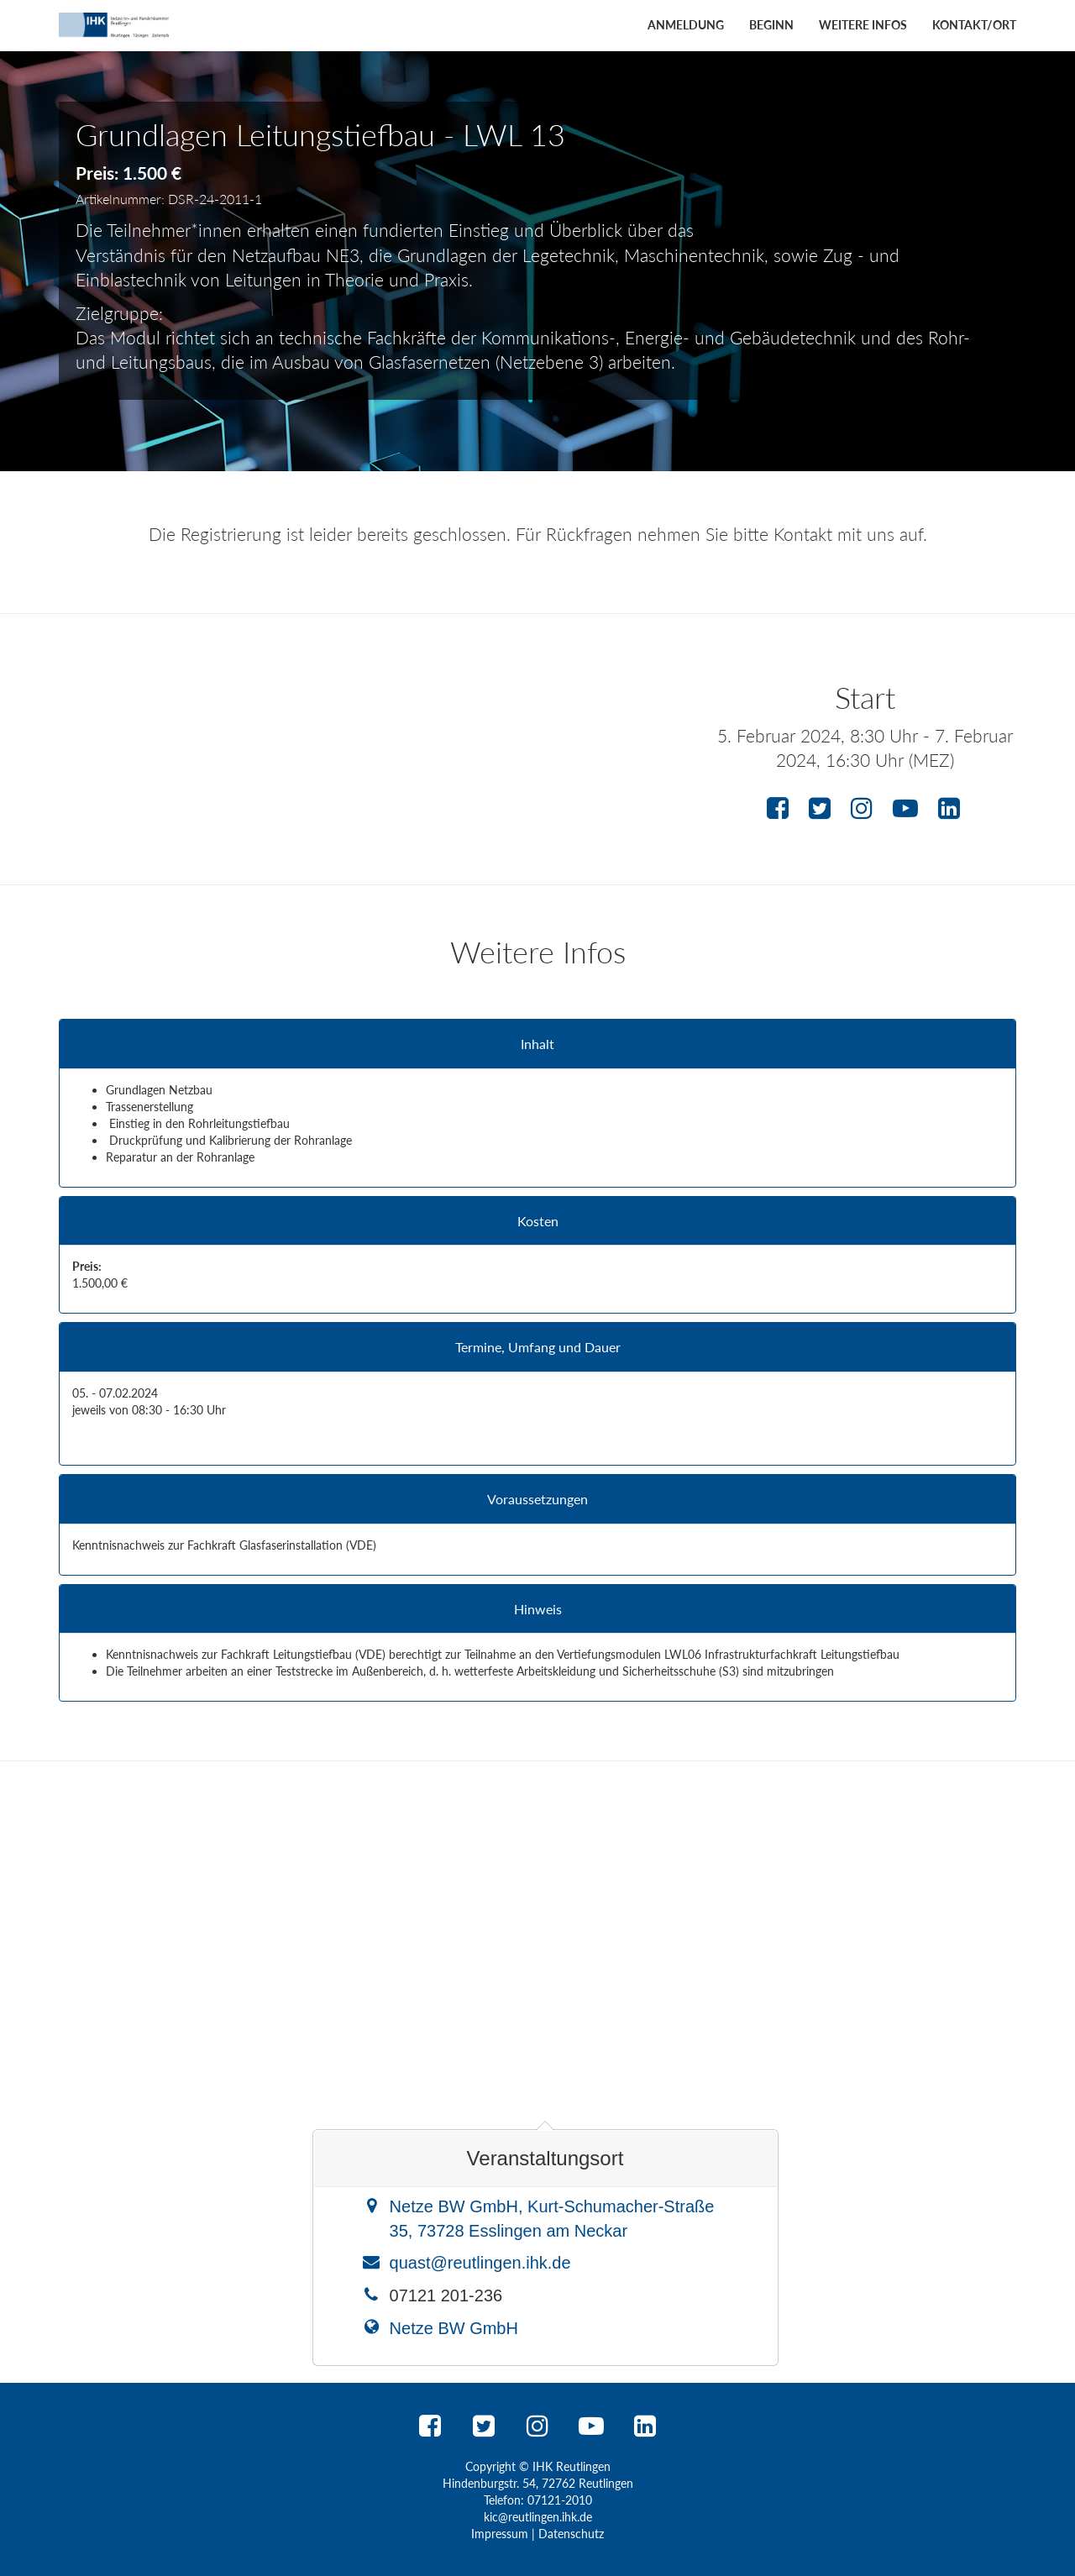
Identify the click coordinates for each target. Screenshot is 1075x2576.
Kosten (537, 1221)
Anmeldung (686, 25)
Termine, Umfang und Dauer (538, 1347)
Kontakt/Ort (974, 25)
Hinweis (538, 1609)
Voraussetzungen (537, 1499)
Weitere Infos (863, 25)
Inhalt (537, 1044)
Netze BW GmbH (454, 2328)
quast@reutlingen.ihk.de (480, 2262)
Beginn (771, 25)
